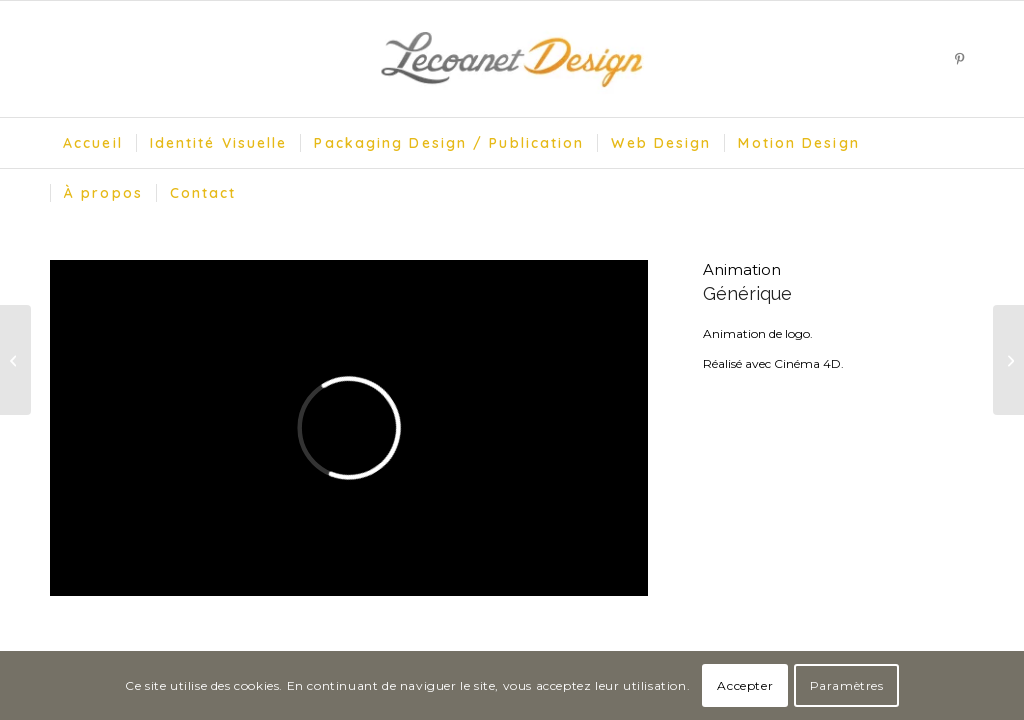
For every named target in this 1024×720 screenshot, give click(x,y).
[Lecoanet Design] (512, 59)
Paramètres (847, 685)
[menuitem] (93, 143)
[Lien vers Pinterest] (959, 59)
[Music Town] (15, 360)
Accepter (745, 685)
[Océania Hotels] (1008, 360)
